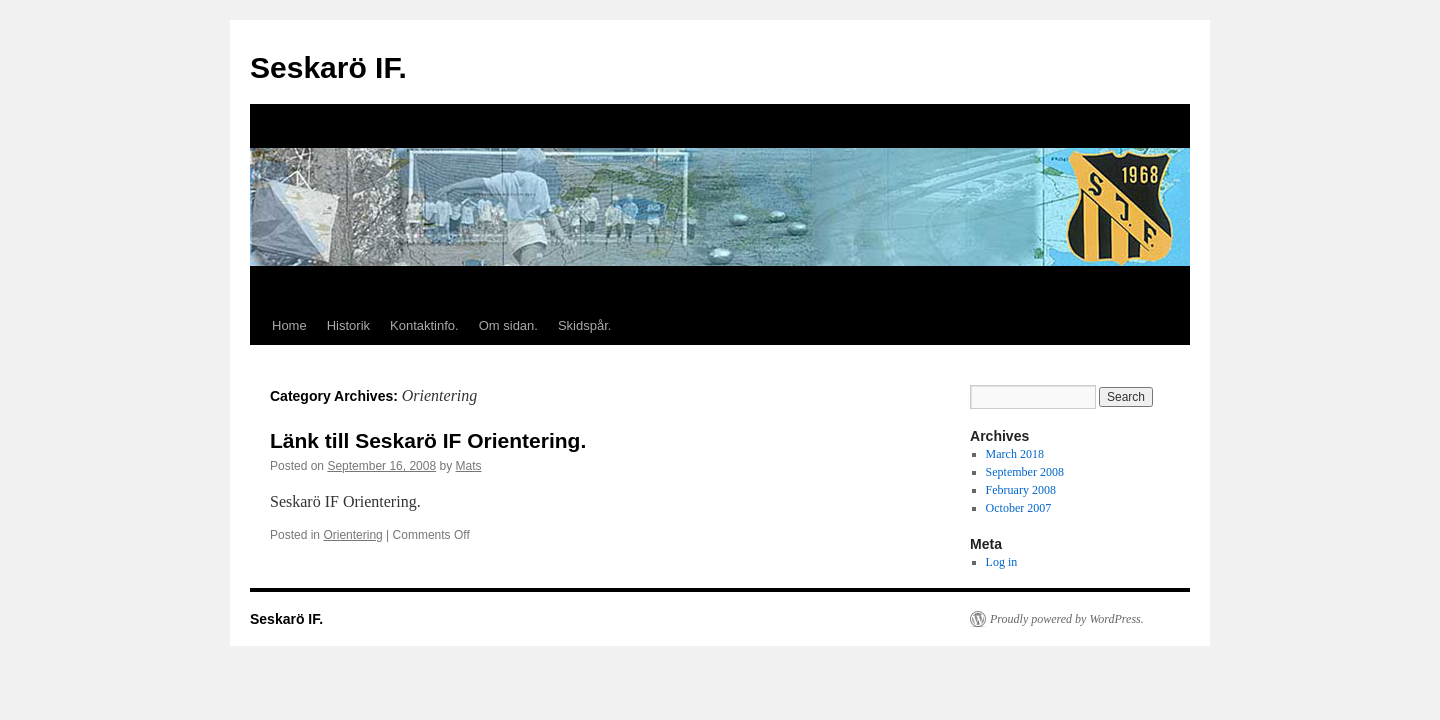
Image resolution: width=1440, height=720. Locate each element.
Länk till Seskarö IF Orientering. (428, 440)
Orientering (352, 535)
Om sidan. (508, 325)
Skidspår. (584, 325)
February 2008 (1021, 490)
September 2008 (1025, 472)
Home (289, 325)
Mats (469, 466)
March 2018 (1015, 454)
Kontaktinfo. (424, 325)
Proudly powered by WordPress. (1067, 619)
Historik (348, 325)
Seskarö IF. (328, 67)
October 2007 (1019, 508)
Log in (1002, 562)
